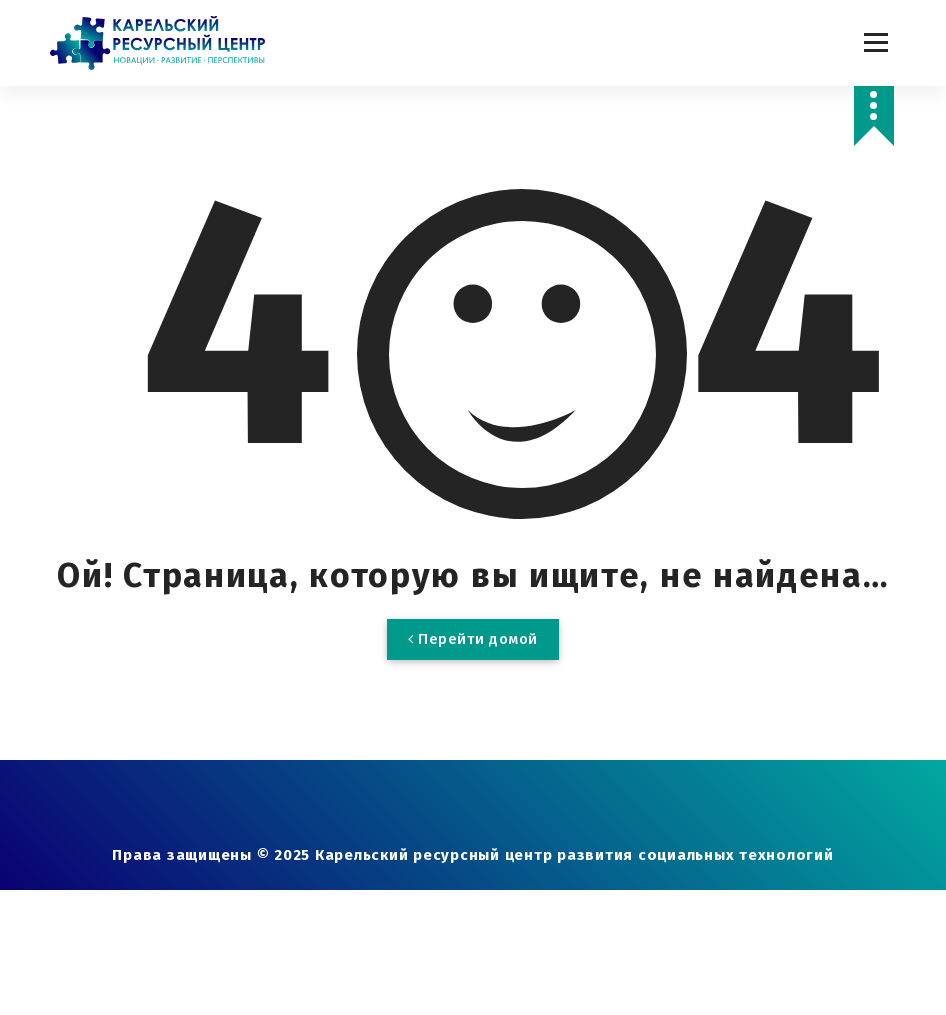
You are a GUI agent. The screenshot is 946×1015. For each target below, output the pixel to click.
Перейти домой (473, 639)
